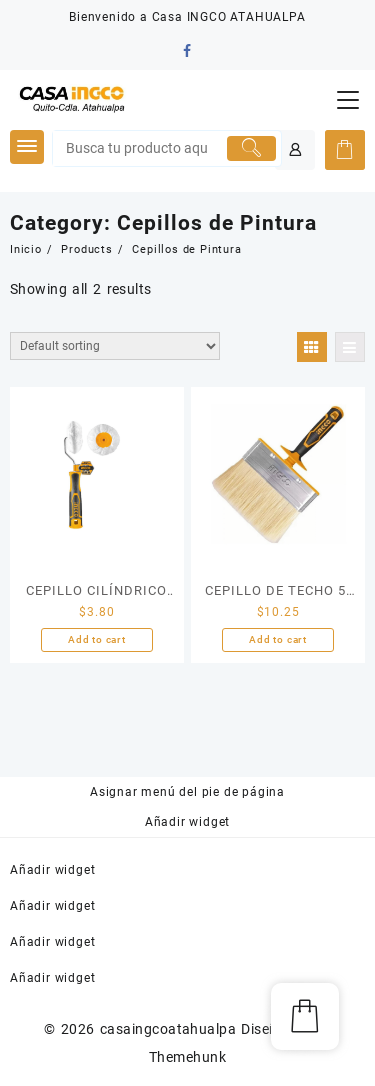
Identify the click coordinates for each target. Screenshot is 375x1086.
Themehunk (187, 1057)
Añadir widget (187, 822)
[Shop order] (115, 346)
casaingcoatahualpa (168, 1029)
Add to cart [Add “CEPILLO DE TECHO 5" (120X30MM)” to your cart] (278, 639)
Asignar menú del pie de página (187, 792)
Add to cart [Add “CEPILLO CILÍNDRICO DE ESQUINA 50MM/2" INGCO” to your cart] (97, 639)
